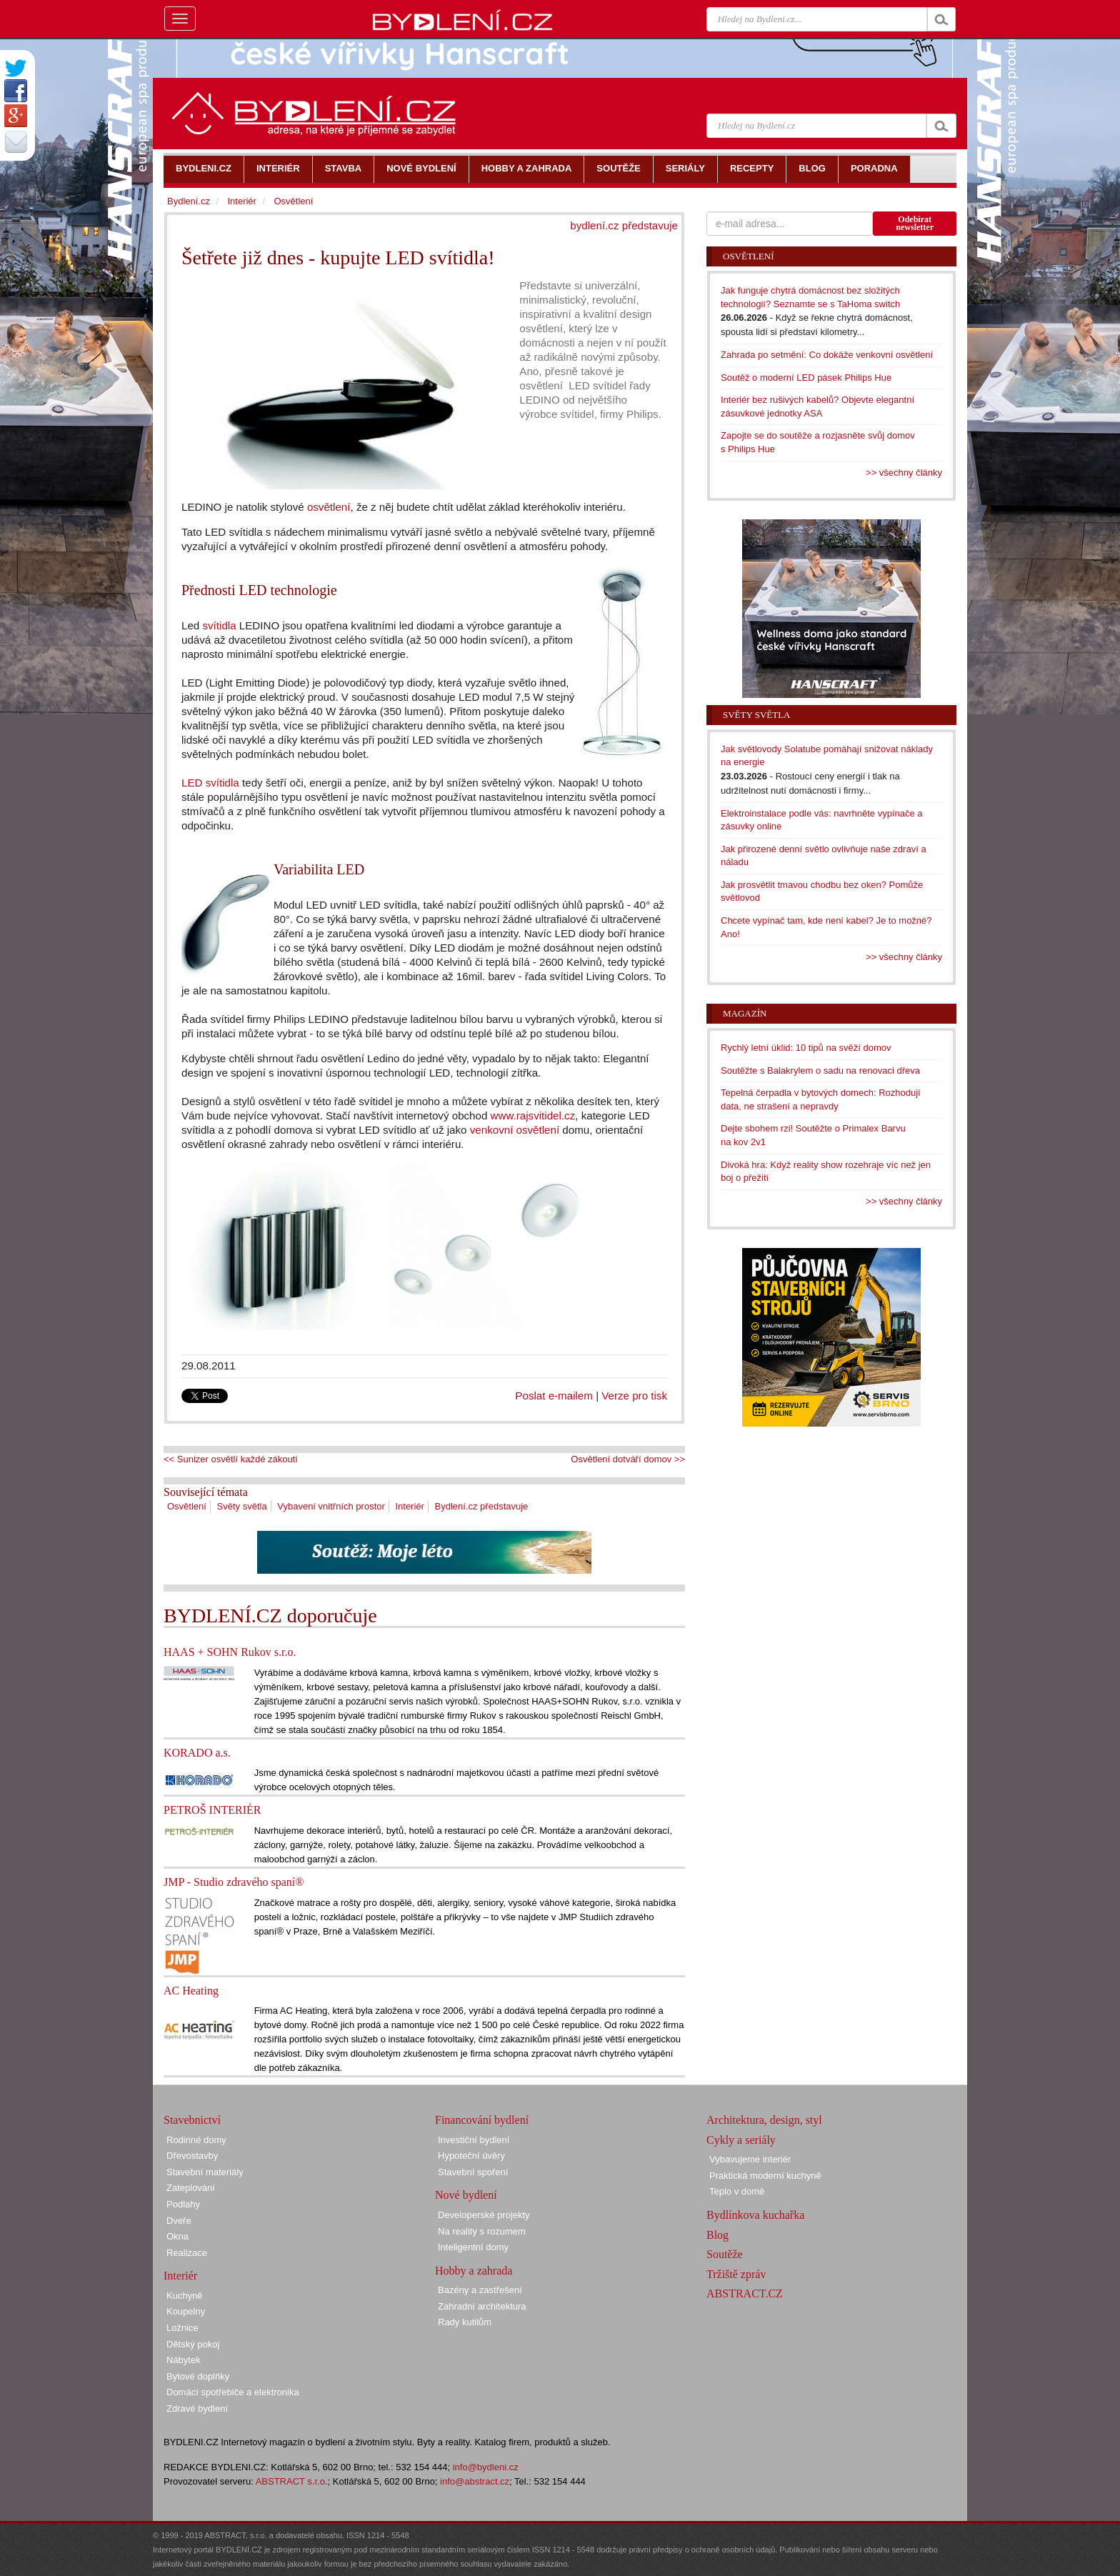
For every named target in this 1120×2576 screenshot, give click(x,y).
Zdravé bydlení (197, 2408)
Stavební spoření (473, 2172)
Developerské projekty (484, 2215)
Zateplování (190, 2187)
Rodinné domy (196, 2140)
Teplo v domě (736, 2191)
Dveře (178, 2220)
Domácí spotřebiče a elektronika (232, 2392)
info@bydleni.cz (486, 2467)
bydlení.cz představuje (624, 225)
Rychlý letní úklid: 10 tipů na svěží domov (806, 1047)
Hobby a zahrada (473, 2271)
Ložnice (182, 2327)
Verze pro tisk (634, 1395)
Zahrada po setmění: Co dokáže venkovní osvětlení (827, 354)
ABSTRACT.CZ (744, 2293)
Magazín (744, 1013)
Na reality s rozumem (482, 2231)
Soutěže (724, 2254)
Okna (177, 2236)
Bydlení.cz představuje (482, 1506)
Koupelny (185, 2311)
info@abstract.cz (474, 2481)
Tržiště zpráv (736, 2274)
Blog (717, 2235)
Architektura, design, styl (764, 2120)
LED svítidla (210, 783)
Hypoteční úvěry (471, 2155)
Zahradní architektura (482, 2306)
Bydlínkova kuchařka (755, 2215)
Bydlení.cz (188, 201)
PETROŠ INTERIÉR (212, 1810)
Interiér (409, 1506)
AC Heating (191, 1991)
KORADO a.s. (197, 1753)
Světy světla (242, 1506)
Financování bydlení (482, 2120)
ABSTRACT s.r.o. (292, 2481)
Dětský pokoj (192, 2344)
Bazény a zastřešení (480, 2290)
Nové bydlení (466, 2195)
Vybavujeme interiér (750, 2159)
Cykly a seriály (741, 2140)
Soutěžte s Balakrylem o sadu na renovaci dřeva (820, 1070)
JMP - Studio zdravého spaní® (234, 1882)
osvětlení (329, 507)
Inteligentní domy (473, 2247)
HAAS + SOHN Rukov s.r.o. (230, 1652)
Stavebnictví (192, 2120)
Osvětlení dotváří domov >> (628, 1459)
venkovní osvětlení (514, 1130)
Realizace (186, 2252)
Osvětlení (186, 1506)
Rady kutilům (464, 2322)
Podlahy (183, 2204)
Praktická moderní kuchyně (765, 2175)
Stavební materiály (205, 2172)
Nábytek (183, 2360)
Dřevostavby (192, 2155)
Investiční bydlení (473, 2140)
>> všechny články (904, 472)
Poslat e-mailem (554, 1395)
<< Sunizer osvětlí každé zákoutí (231, 1459)
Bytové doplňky (197, 2376)
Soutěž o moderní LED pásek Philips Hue (806, 377)
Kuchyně (184, 2295)
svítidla (219, 625)
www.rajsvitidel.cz (533, 1115)
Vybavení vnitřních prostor (331, 1506)
